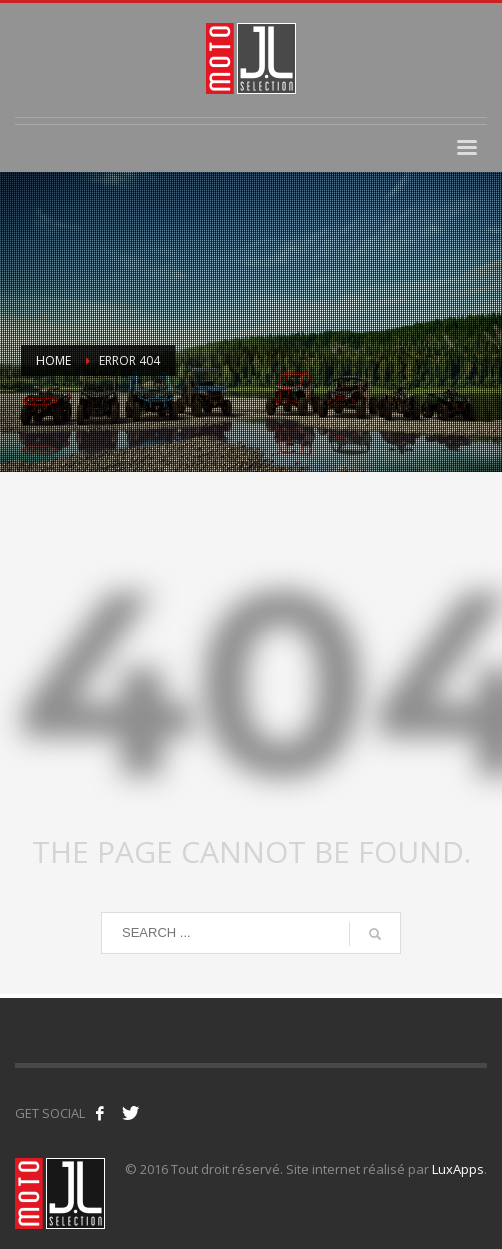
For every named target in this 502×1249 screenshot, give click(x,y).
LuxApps (458, 1169)
